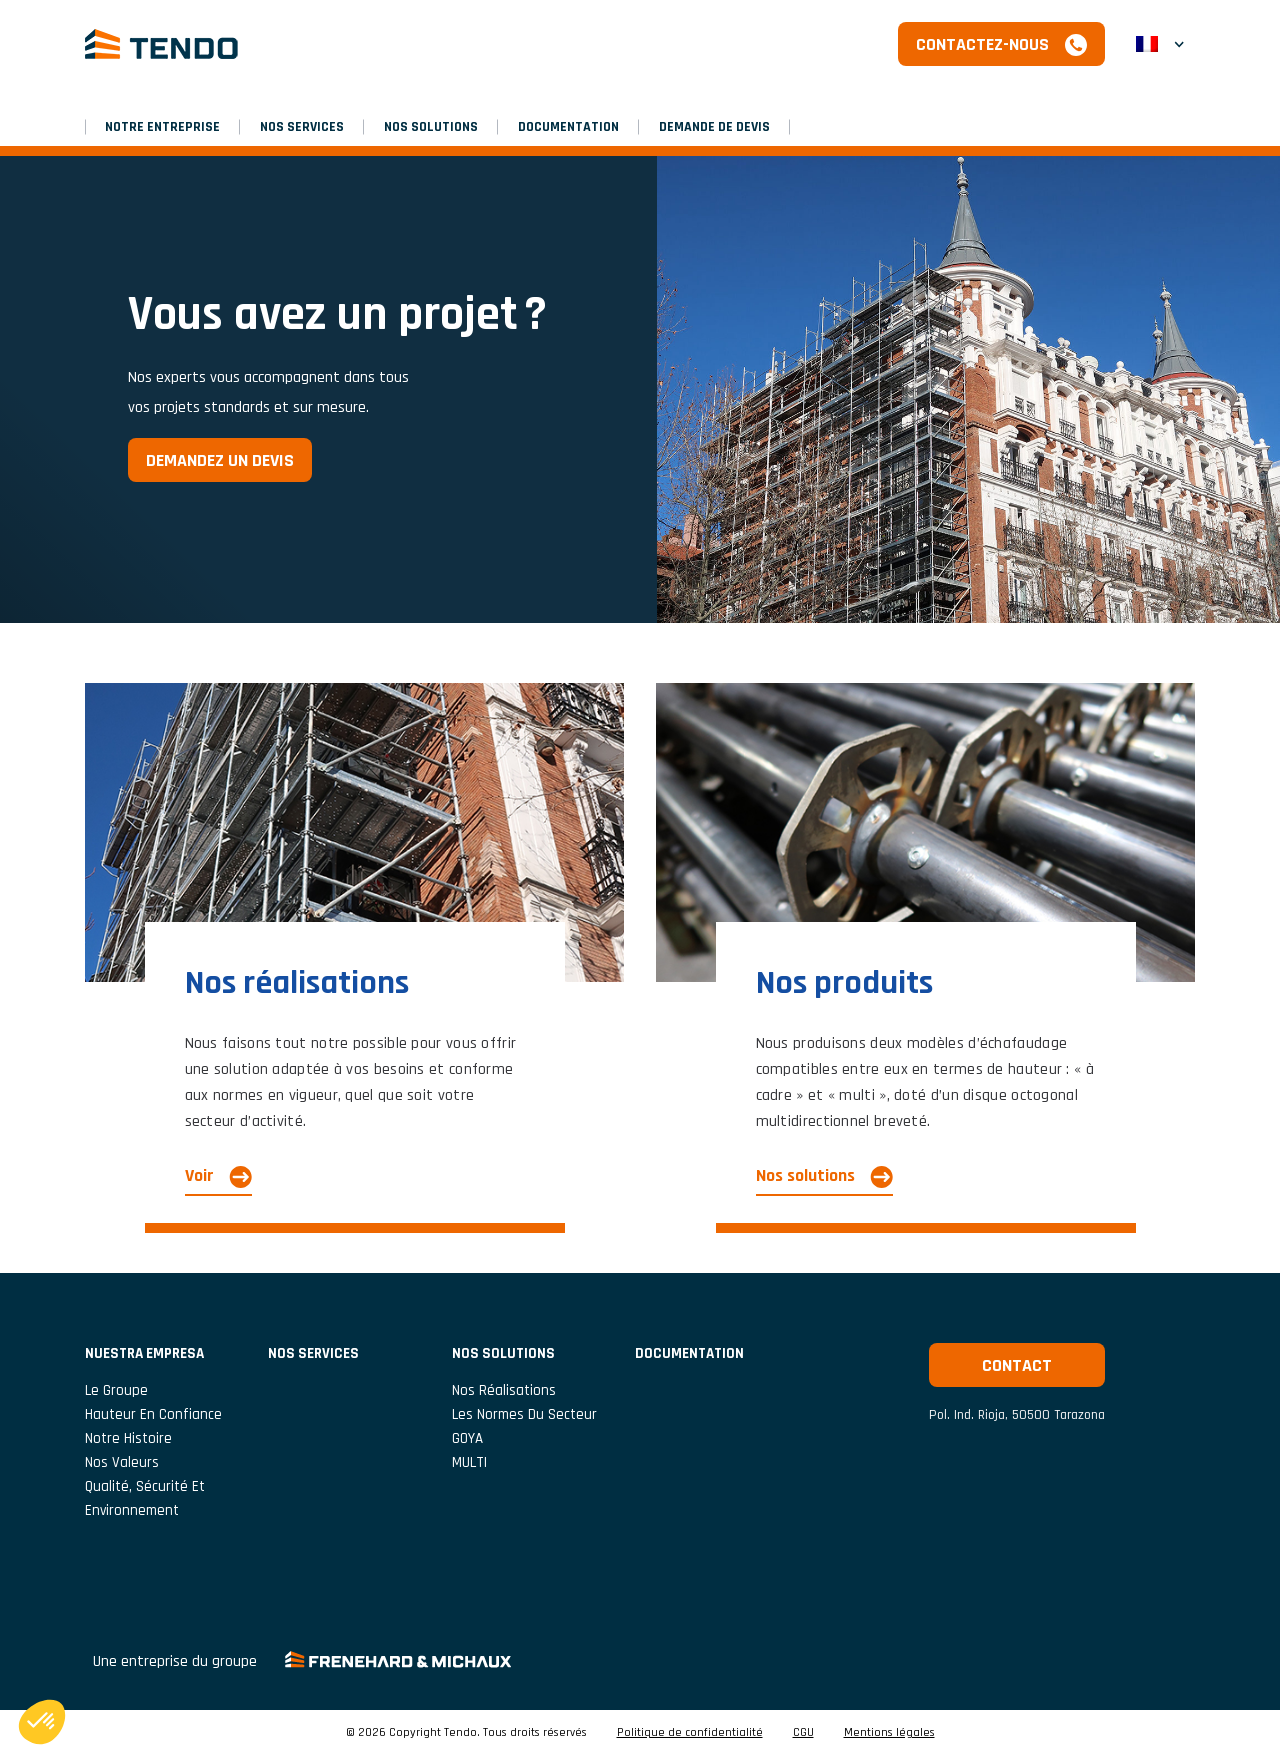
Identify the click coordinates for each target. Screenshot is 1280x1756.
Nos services (302, 127)
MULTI (469, 1462)
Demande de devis (714, 127)
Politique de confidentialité (690, 1733)
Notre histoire (128, 1438)
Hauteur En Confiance (153, 1414)
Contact (1017, 1365)
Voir (199, 1175)
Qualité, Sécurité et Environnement (145, 1498)
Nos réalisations (504, 1390)
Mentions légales (889, 1733)
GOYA (467, 1438)
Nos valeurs (122, 1462)
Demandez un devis (220, 460)
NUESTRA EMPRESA (144, 1353)
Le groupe (116, 1390)
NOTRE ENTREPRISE (162, 127)
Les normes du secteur (524, 1414)
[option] (640, 389)
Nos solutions (431, 127)
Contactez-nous (982, 44)
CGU (803, 1733)
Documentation (568, 127)
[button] (1160, 44)
